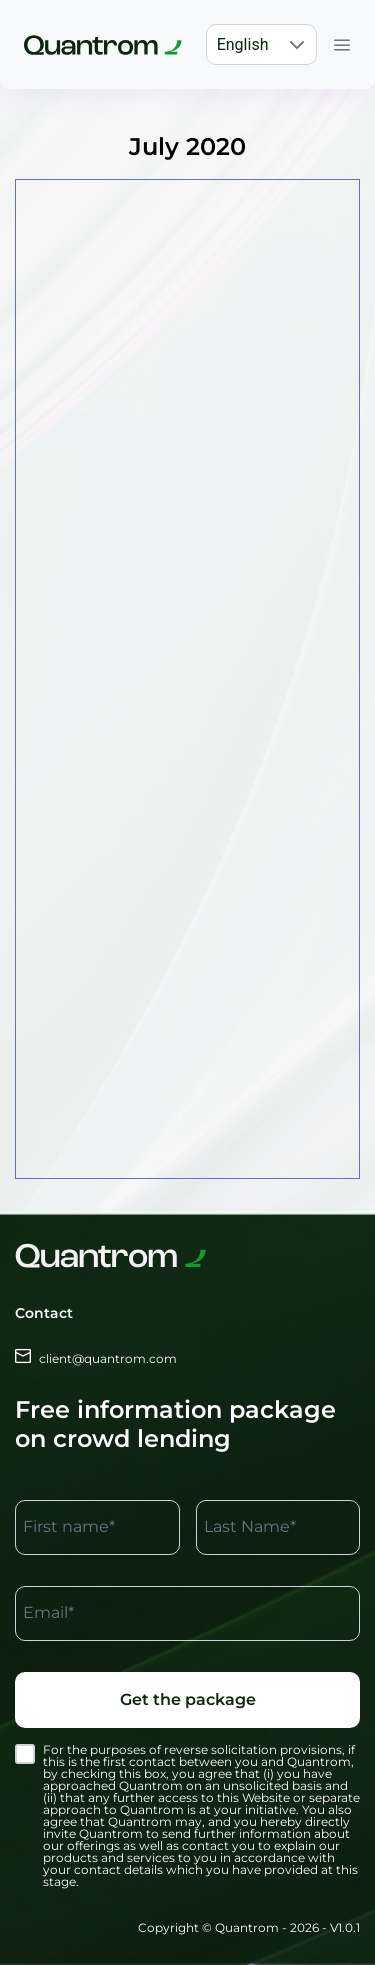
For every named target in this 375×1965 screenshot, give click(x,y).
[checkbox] (25, 1754)
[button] (297, 44)
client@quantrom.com (96, 1358)
